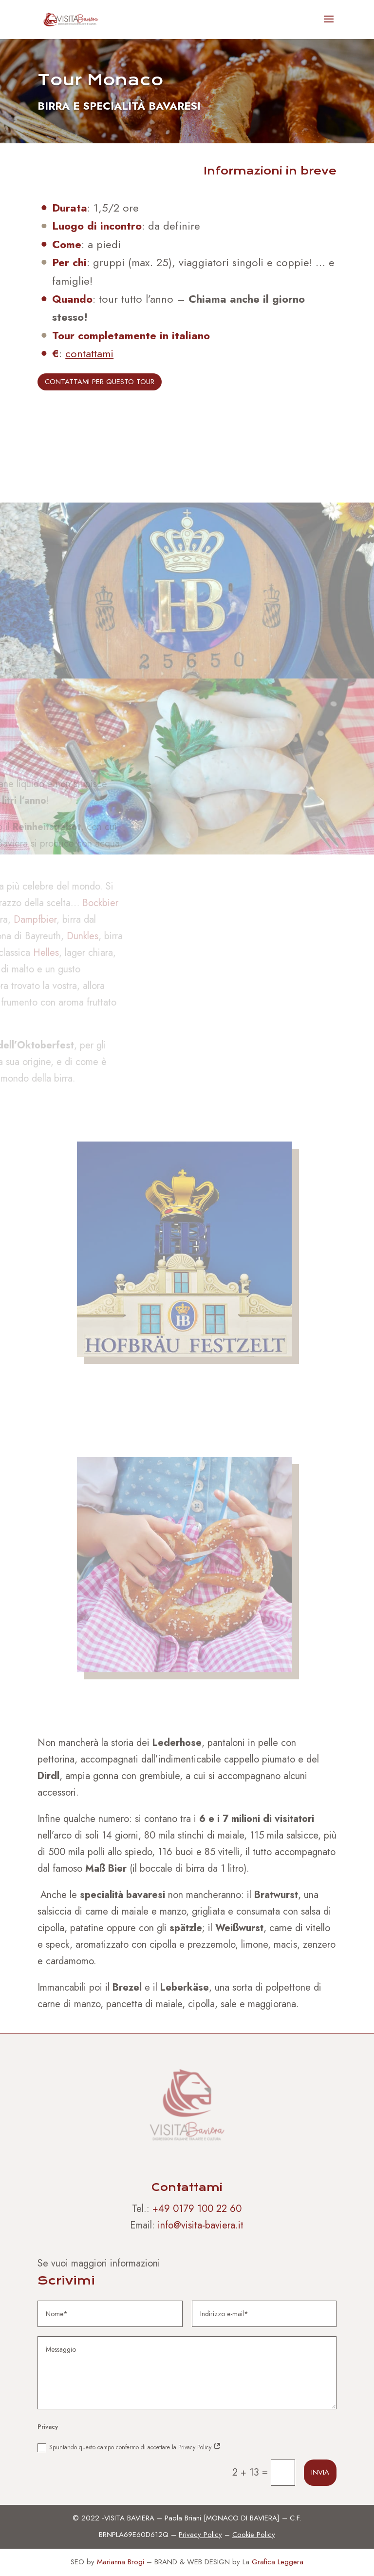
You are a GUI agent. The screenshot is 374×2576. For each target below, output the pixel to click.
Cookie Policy (253, 2534)
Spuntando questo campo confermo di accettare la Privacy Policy (129, 2447)
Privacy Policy (200, 2534)
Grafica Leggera (277, 2562)
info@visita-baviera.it (200, 2225)
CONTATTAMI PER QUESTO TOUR (99, 381)
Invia (320, 2472)
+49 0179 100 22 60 (197, 2209)
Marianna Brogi (120, 2562)
